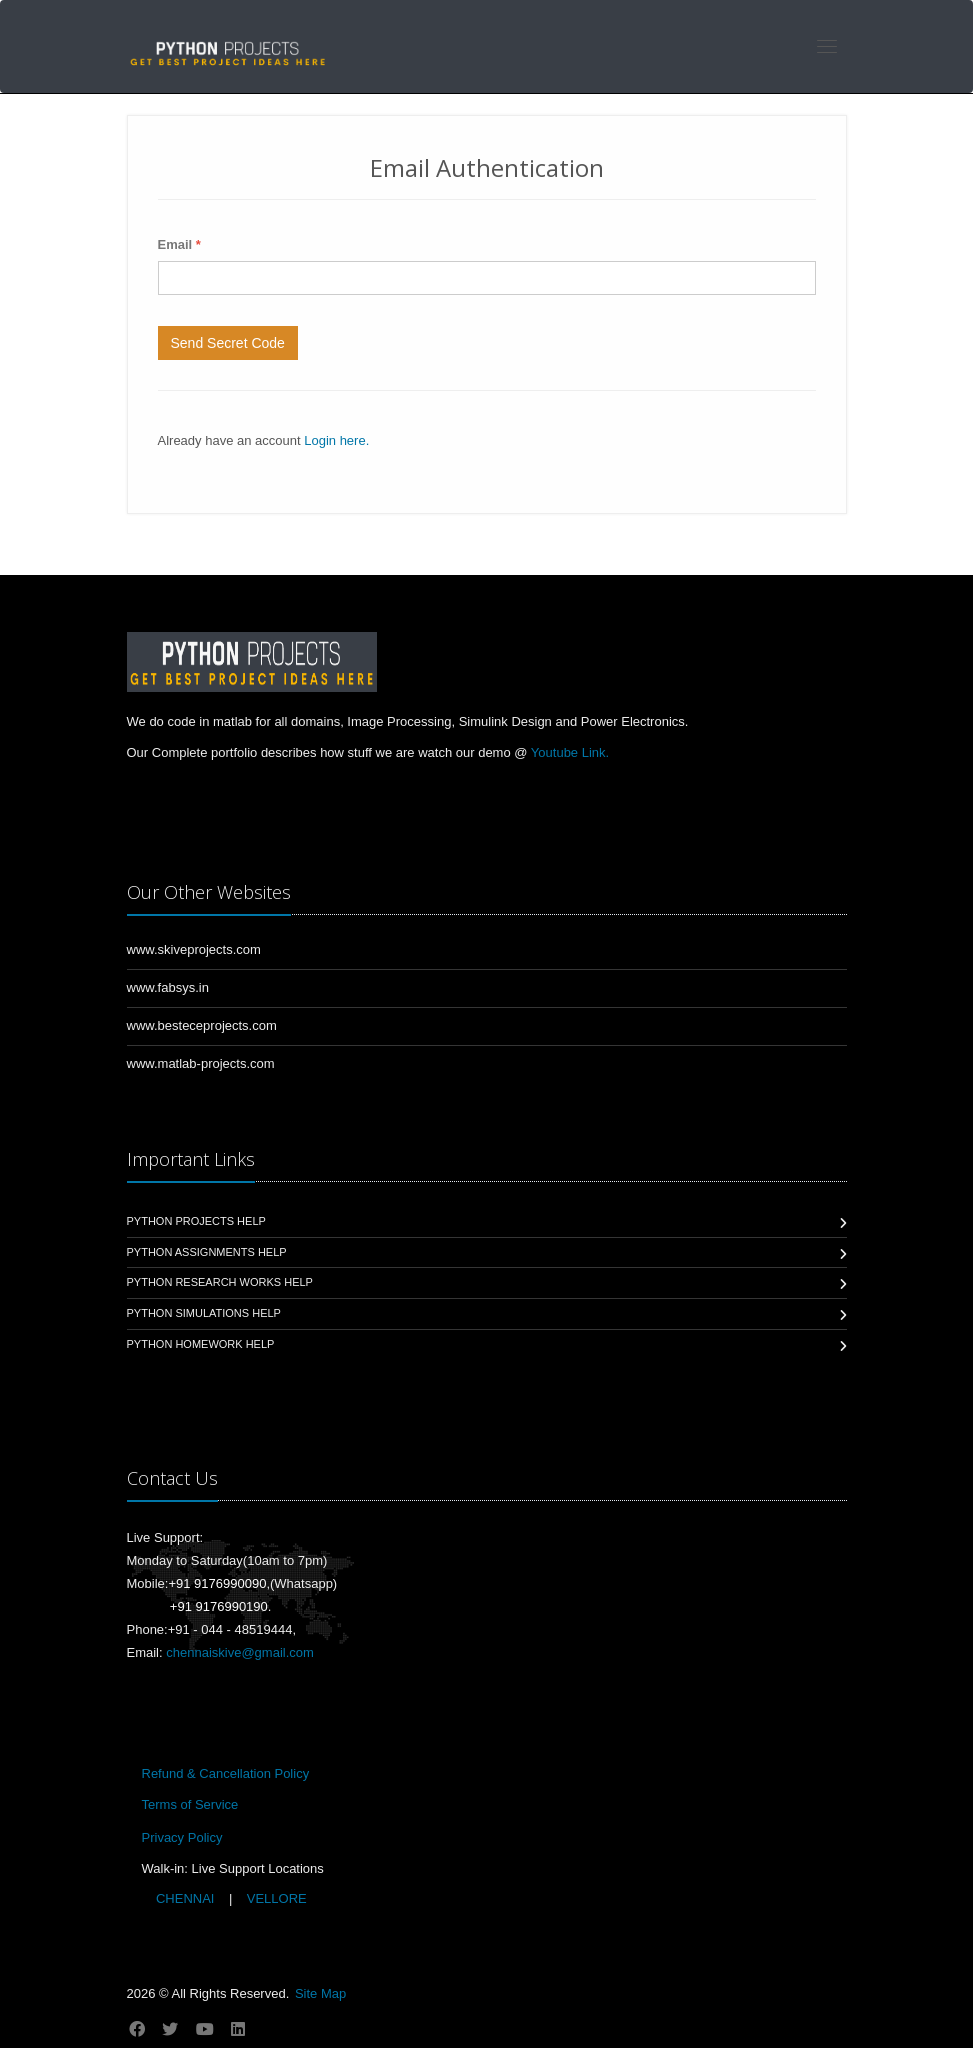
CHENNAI (185, 1898)
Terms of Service (190, 1804)
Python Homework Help (201, 1344)
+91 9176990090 (217, 1583)
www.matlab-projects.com (201, 1063)
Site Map (320, 1993)
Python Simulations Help (204, 1313)
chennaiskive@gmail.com (240, 1652)
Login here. (336, 440)
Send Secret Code (228, 343)
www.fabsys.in (168, 987)
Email (179, 244)
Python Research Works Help (220, 1282)
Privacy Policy (182, 1837)
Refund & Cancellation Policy (226, 1773)
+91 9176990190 (219, 1606)
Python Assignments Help (207, 1252)
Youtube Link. (570, 752)
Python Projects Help (196, 1221)
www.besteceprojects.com (202, 1025)
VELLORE (275, 1898)
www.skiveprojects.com (194, 949)
